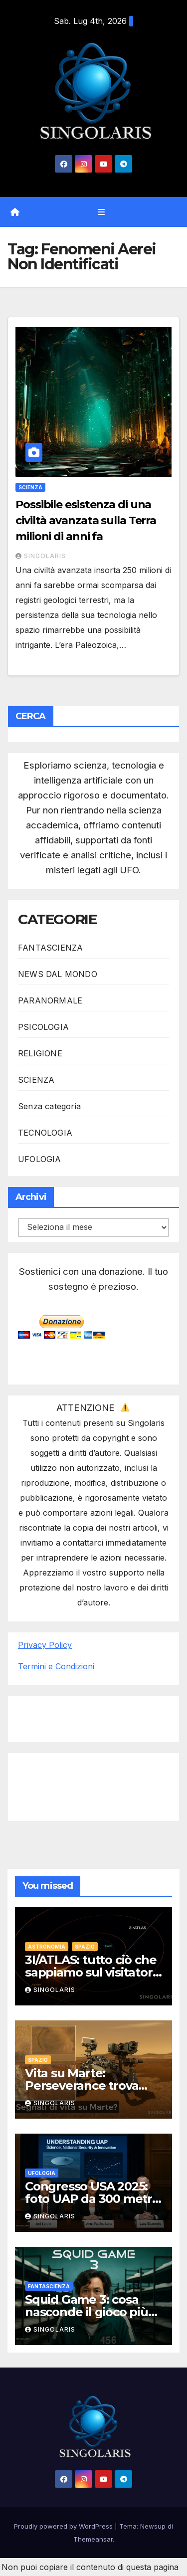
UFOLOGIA (39, 1159)
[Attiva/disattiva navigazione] (101, 211)
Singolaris (40, 556)
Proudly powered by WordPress (64, 2526)
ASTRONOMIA (46, 1947)
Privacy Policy (45, 1645)
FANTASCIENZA (50, 948)
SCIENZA (30, 487)
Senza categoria (49, 1106)
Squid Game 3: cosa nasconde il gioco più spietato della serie (86, 2312)
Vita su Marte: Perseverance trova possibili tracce (81, 2085)
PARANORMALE (50, 1000)
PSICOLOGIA (43, 1027)
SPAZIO (85, 1947)
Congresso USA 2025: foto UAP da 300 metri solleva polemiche (90, 2198)
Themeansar (93, 2539)
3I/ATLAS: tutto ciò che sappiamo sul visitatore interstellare (92, 1972)
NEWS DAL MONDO (57, 974)
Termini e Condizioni (56, 1666)
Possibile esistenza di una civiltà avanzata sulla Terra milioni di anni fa (85, 520)
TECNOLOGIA (45, 1133)
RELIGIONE (40, 1053)
